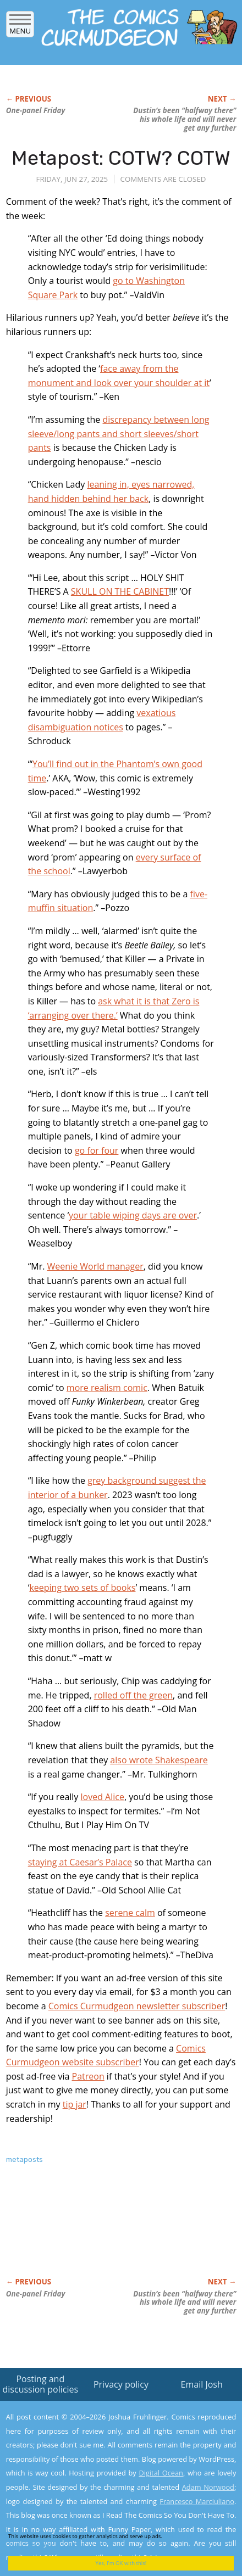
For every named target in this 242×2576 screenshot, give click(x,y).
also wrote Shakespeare (158, 1760)
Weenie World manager (95, 1266)
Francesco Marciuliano (197, 2501)
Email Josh (202, 2384)
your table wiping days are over (133, 1215)
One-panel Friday (35, 110)
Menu (20, 27)
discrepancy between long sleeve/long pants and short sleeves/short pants (119, 433)
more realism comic (107, 1388)
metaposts (24, 2159)
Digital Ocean (161, 2473)
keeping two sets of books (82, 1588)
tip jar (74, 2104)
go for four (97, 1150)
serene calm (130, 1913)
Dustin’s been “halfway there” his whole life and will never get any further (184, 119)
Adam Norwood (208, 2487)
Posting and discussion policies (41, 2384)
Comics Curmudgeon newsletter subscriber (136, 2006)
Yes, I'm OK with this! (121, 2563)
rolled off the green (133, 1695)
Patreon (88, 2076)
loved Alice (102, 1797)
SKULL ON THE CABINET (120, 591)
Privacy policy (121, 2384)
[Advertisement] (94, 2232)
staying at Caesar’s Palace (80, 1862)
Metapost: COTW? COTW (121, 158)
